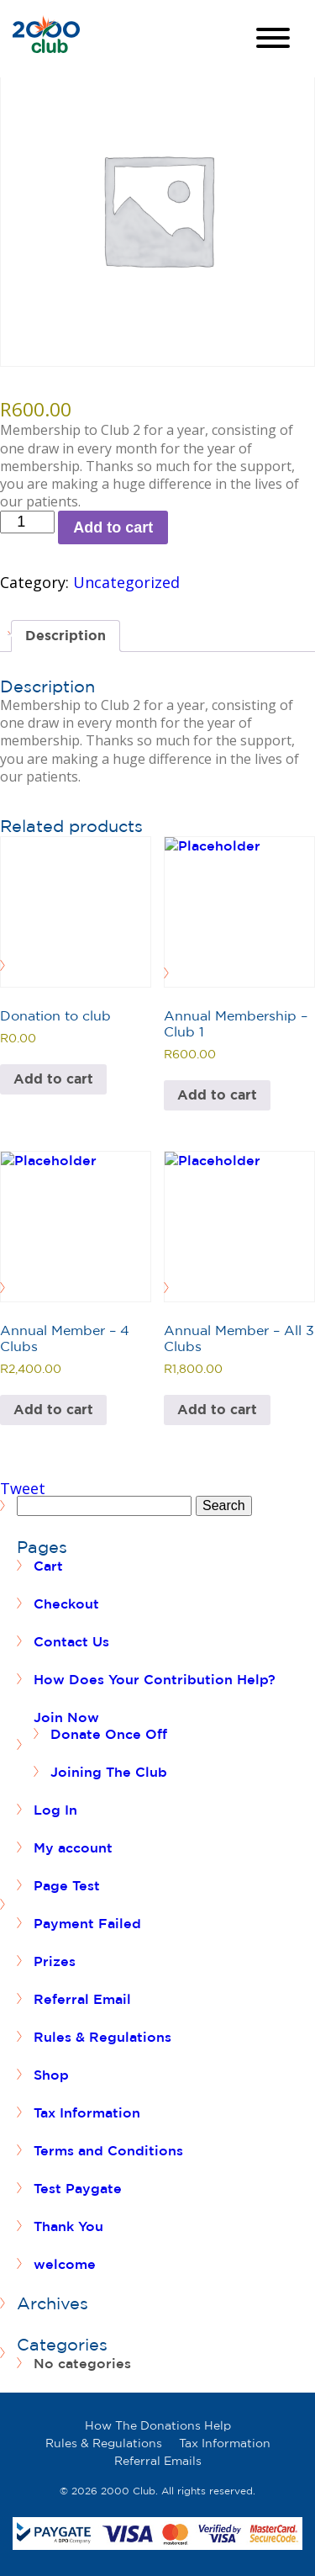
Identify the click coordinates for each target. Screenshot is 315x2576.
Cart (48, 1565)
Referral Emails (158, 2460)
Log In (55, 1809)
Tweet (22, 1488)
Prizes (55, 1961)
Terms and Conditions (108, 2150)
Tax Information (87, 2112)
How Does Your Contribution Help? (155, 1679)
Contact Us (71, 1641)
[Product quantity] (27, 522)
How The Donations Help (158, 2425)
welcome (65, 2263)
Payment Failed (87, 1923)
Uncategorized (126, 582)
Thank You (68, 2226)
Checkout (66, 1603)
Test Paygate (78, 2188)
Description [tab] (65, 635)
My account (73, 1847)
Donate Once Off (108, 1733)
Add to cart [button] (53, 1079)
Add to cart (113, 527)
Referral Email (82, 1998)
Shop (51, 2074)
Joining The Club (108, 1771)
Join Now (66, 1717)
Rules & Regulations (102, 2036)
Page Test (67, 1885)
